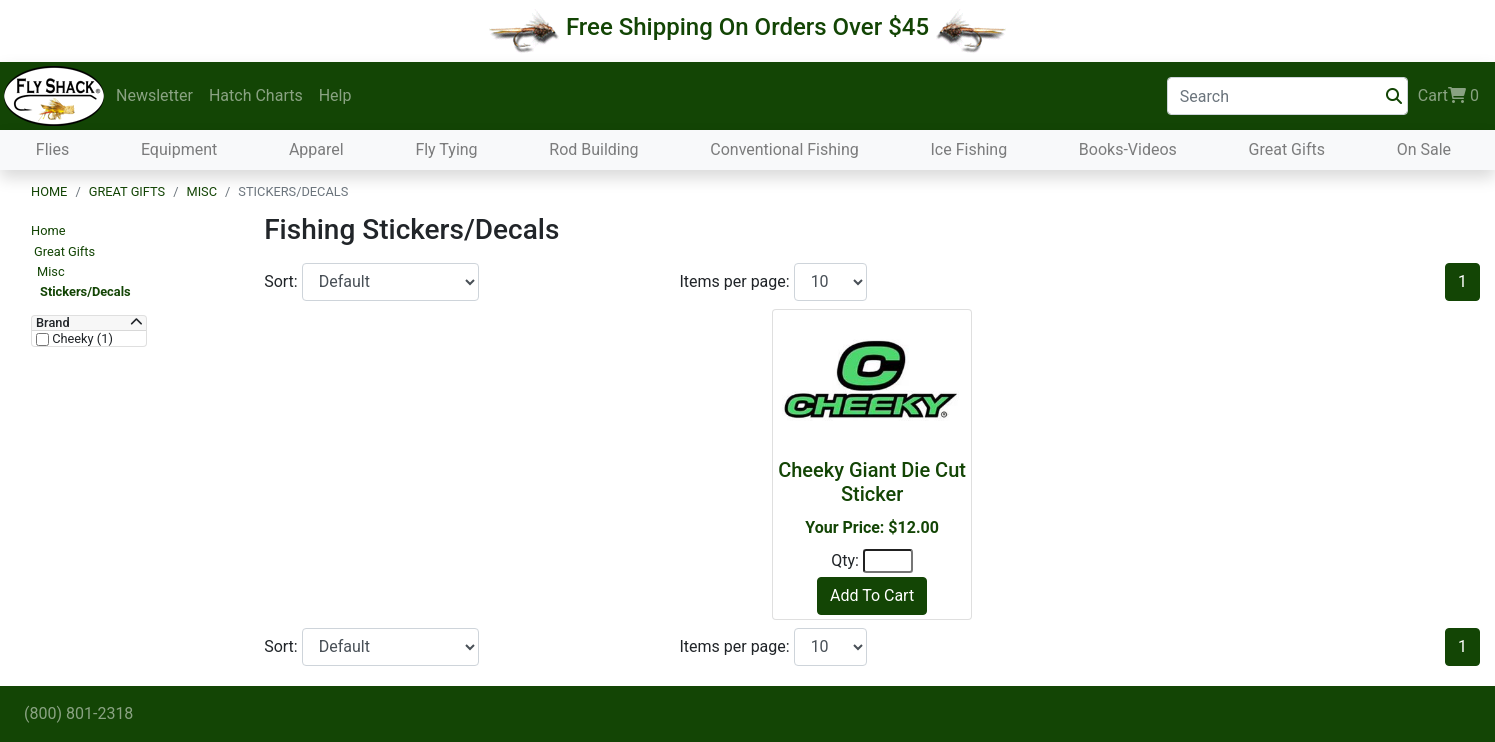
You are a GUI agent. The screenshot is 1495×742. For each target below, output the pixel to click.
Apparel (316, 149)
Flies (52, 149)
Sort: (283, 281)
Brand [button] (53, 323)
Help (335, 95)
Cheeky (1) (81, 339)
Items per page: (736, 281)
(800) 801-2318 (78, 713)
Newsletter (154, 95)
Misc (201, 191)
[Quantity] (888, 561)
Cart (1448, 96)
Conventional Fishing (784, 149)
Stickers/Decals (85, 291)
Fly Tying (446, 149)
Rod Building (593, 149)
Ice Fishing (968, 149)
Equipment (179, 149)
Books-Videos (1128, 149)
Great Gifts (1287, 149)
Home (49, 191)
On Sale (1424, 149)
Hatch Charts (256, 95)
